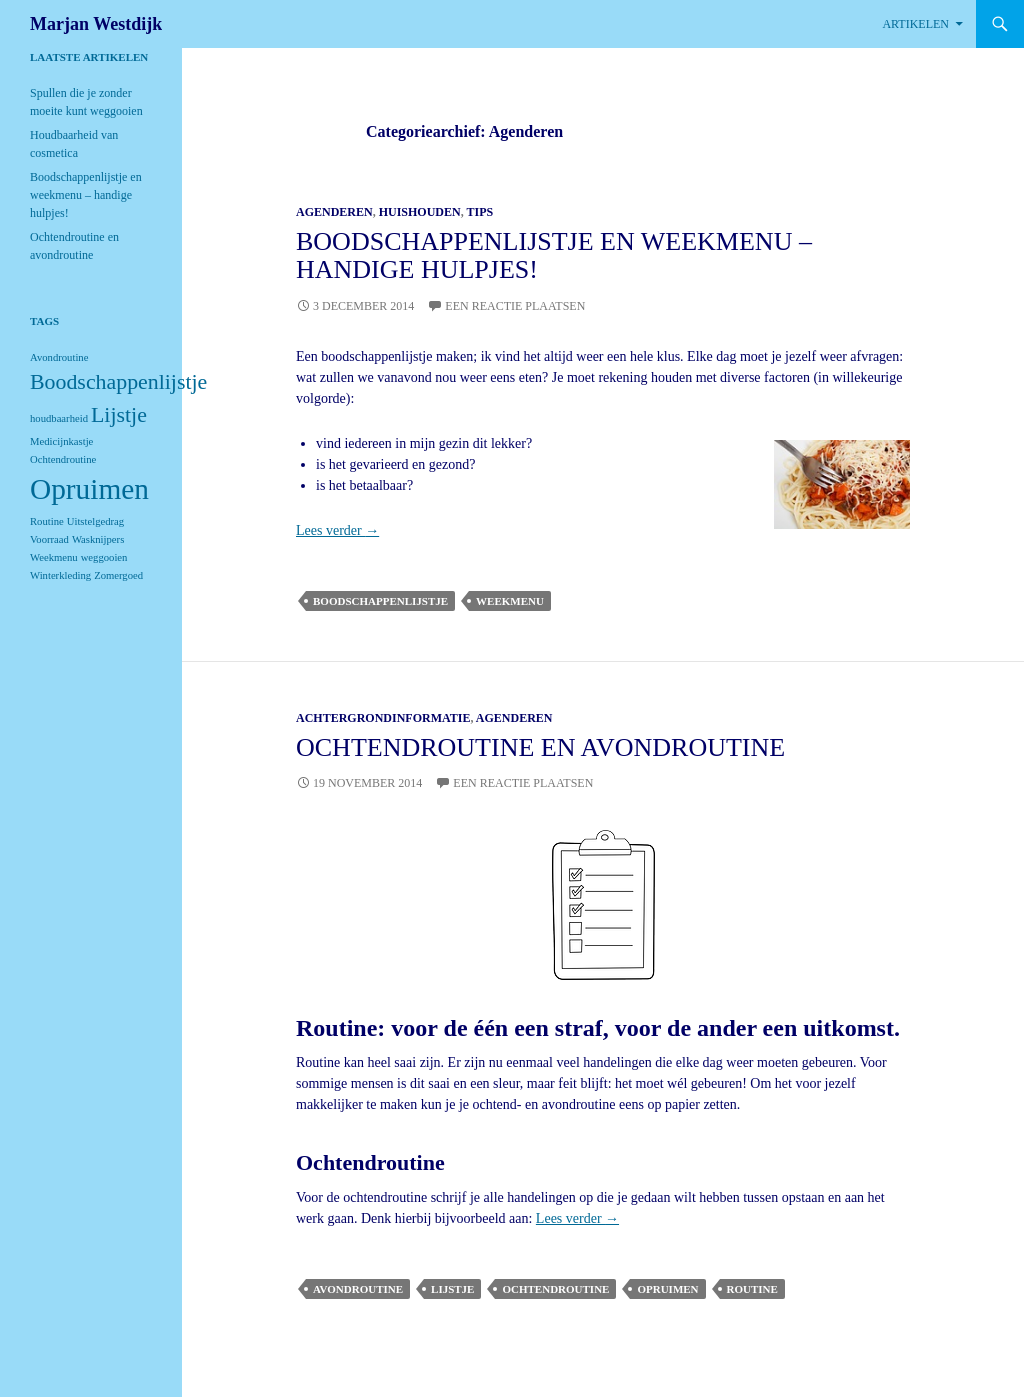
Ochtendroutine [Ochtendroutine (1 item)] (63, 459)
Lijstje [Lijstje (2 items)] (119, 415)
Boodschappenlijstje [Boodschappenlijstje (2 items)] (118, 382)
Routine (752, 1289)
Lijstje (452, 1289)
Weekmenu (510, 601)
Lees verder (337, 530)
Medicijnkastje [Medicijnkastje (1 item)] (61, 441)
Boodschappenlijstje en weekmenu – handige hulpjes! (554, 255)
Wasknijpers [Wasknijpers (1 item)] (98, 539)
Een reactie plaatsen (515, 306)
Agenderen (334, 212)
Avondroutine (358, 1289)
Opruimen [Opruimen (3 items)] (89, 489)
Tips (480, 212)
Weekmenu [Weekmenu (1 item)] (54, 557)
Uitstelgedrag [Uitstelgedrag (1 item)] (95, 521)
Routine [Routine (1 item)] (47, 521)
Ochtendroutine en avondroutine (540, 747)
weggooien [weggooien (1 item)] (104, 557)
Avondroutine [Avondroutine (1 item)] (59, 357)
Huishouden (420, 212)
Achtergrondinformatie (383, 718)
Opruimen (667, 1289)
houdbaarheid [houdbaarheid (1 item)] (59, 418)
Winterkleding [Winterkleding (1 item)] (60, 575)
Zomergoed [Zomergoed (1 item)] (118, 575)
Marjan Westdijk (96, 24)
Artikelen (915, 24)
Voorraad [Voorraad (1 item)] (49, 539)
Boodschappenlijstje (380, 601)
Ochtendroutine (555, 1289)
